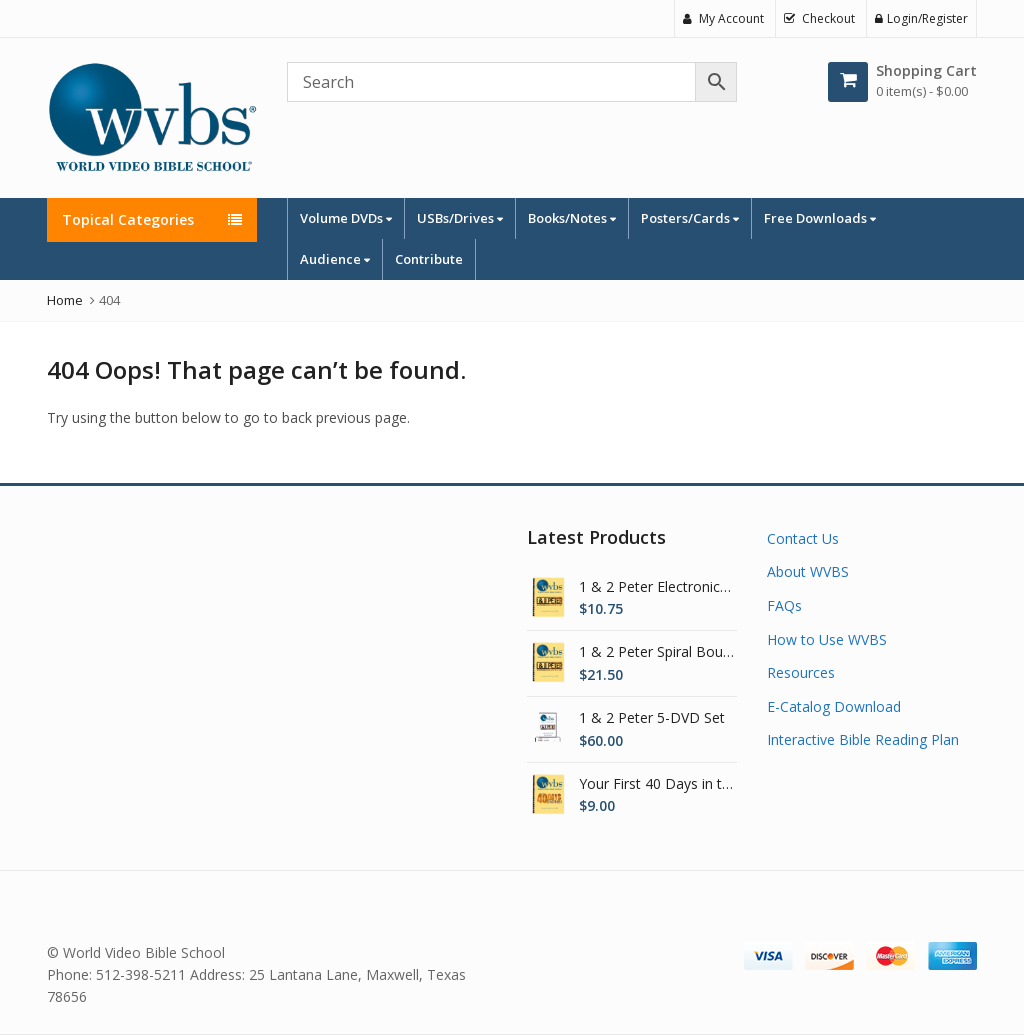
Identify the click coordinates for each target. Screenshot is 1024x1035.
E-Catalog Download (834, 706)
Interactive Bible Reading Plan (863, 739)
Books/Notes (572, 218)
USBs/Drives (460, 218)
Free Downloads (820, 218)
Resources (801, 672)
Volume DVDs (346, 218)
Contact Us (803, 538)
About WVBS (808, 571)
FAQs (784, 605)
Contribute (429, 259)
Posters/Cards (690, 218)
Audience (335, 259)
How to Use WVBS (827, 639)
